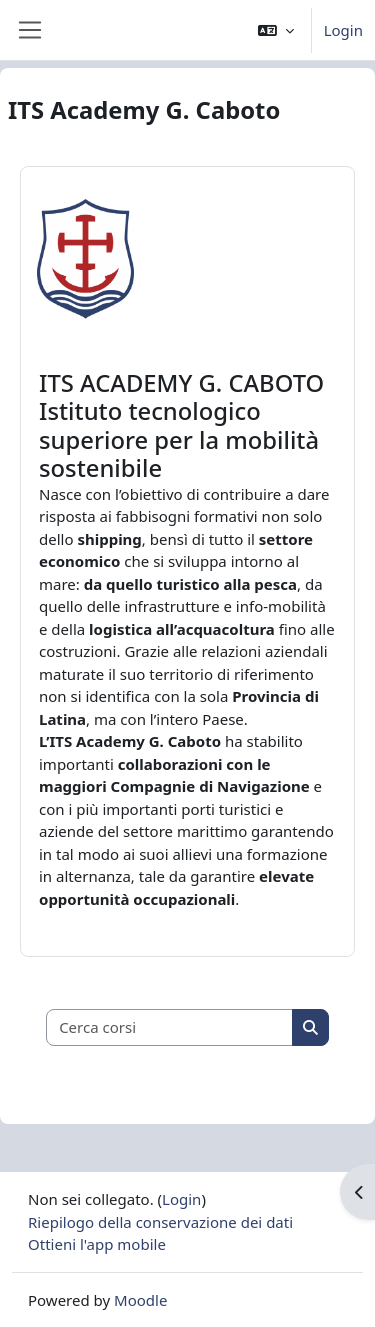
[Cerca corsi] (170, 1027)
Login (343, 30)
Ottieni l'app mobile (97, 1244)
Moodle (140, 1300)
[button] (276, 30)
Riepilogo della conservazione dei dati (160, 1222)
